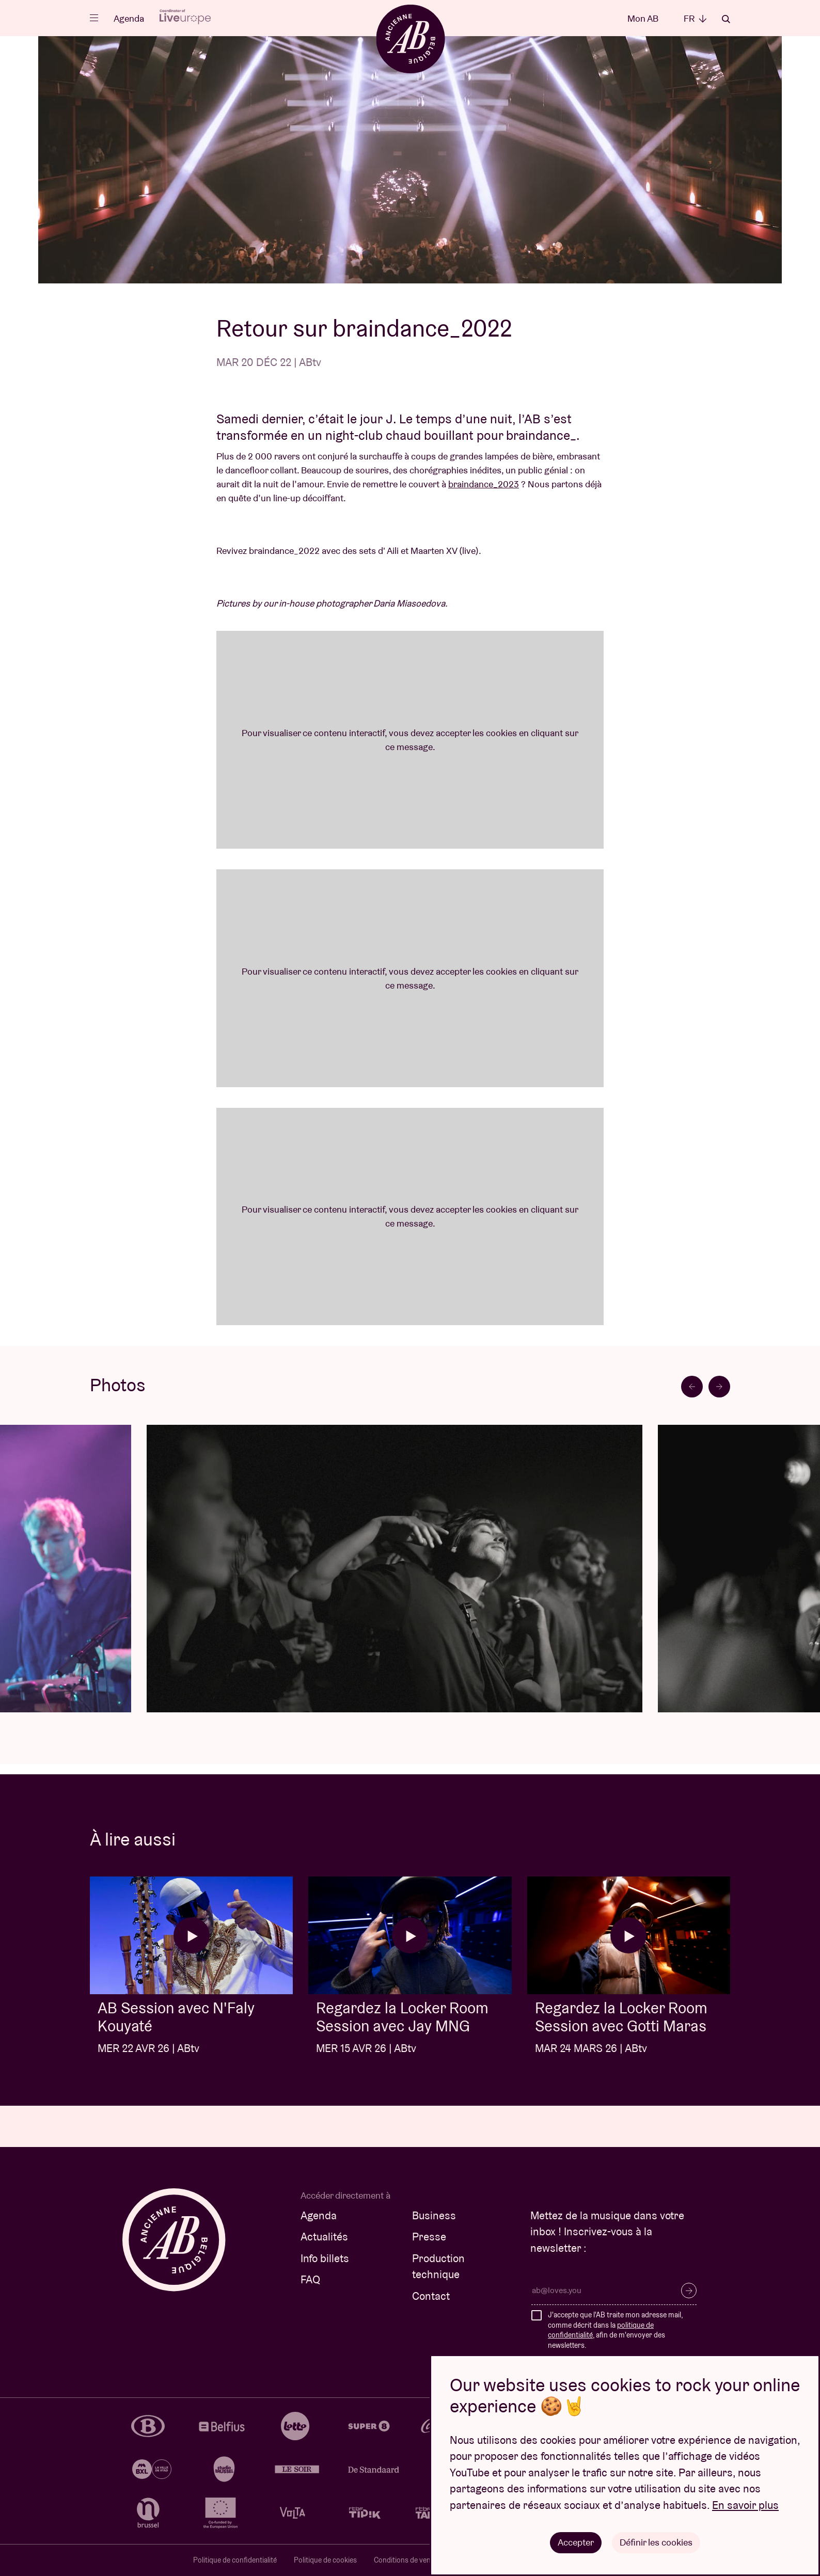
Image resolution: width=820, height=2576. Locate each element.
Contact (431, 2296)
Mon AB (642, 18)
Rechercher (726, 19)
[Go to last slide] (692, 1386)
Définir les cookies (656, 2542)
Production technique (438, 2266)
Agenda (129, 18)
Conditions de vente (405, 2560)
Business (434, 2215)
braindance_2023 (483, 484)
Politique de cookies (325, 2560)
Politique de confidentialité (235, 2560)
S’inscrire (689, 2290)
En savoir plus (745, 2505)
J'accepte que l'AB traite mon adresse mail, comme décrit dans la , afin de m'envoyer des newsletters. (615, 2330)
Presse (429, 2237)
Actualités (324, 2237)
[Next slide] (719, 1386)
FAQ (310, 2279)
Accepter (576, 2542)
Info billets (325, 2258)
